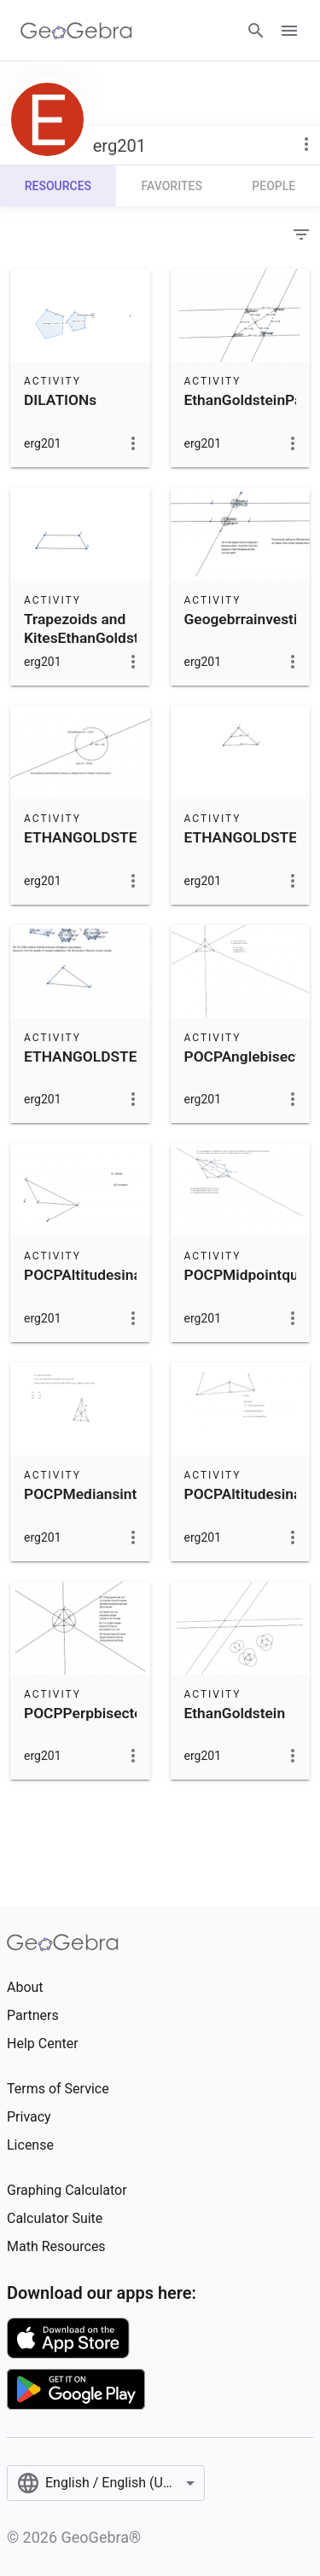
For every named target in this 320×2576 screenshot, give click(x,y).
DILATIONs (60, 399)
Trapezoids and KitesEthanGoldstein (91, 628)
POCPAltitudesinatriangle (108, 1274)
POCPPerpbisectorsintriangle (121, 1713)
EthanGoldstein (235, 1713)
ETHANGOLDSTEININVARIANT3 (130, 837)
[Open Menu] (289, 30)
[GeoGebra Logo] (76, 30)
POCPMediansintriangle (103, 1493)
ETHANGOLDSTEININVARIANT (126, 1056)
